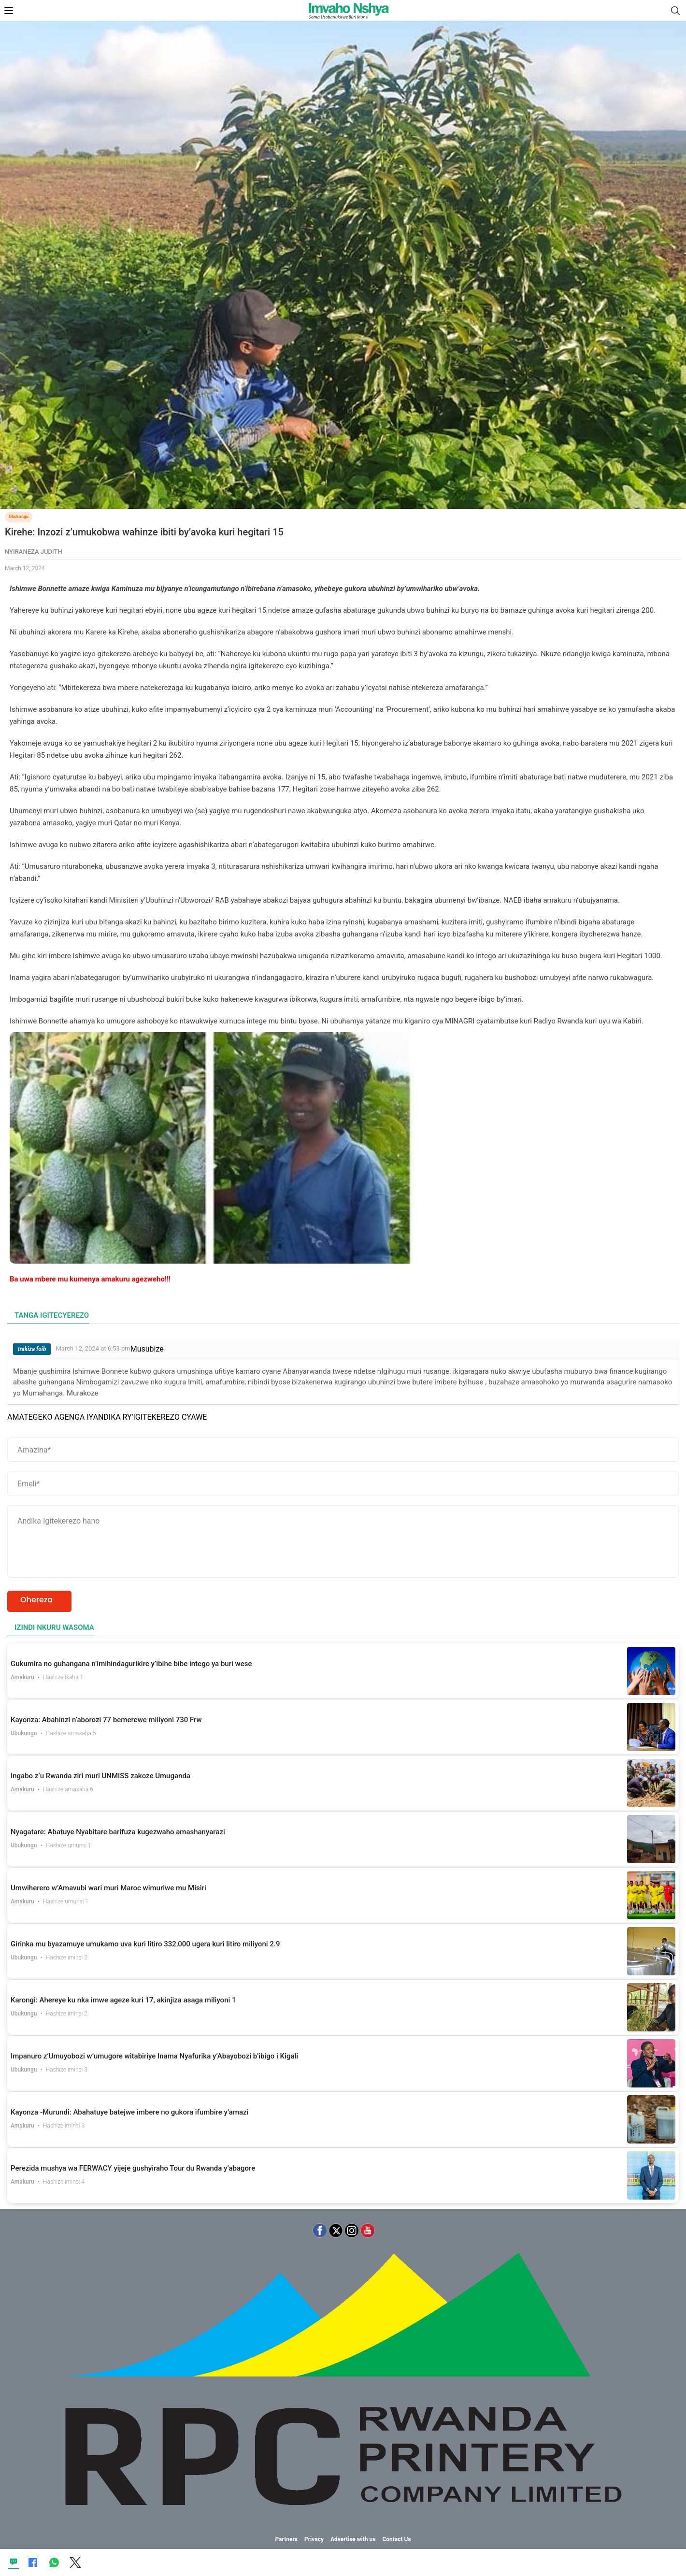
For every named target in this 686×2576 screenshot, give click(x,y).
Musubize (147, 1348)
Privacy (314, 2539)
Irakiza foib (32, 1349)
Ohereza (36, 1599)
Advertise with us (353, 2539)
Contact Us (396, 2539)
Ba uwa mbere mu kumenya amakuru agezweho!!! (90, 1279)
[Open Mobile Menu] (8, 10)
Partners (286, 2539)
